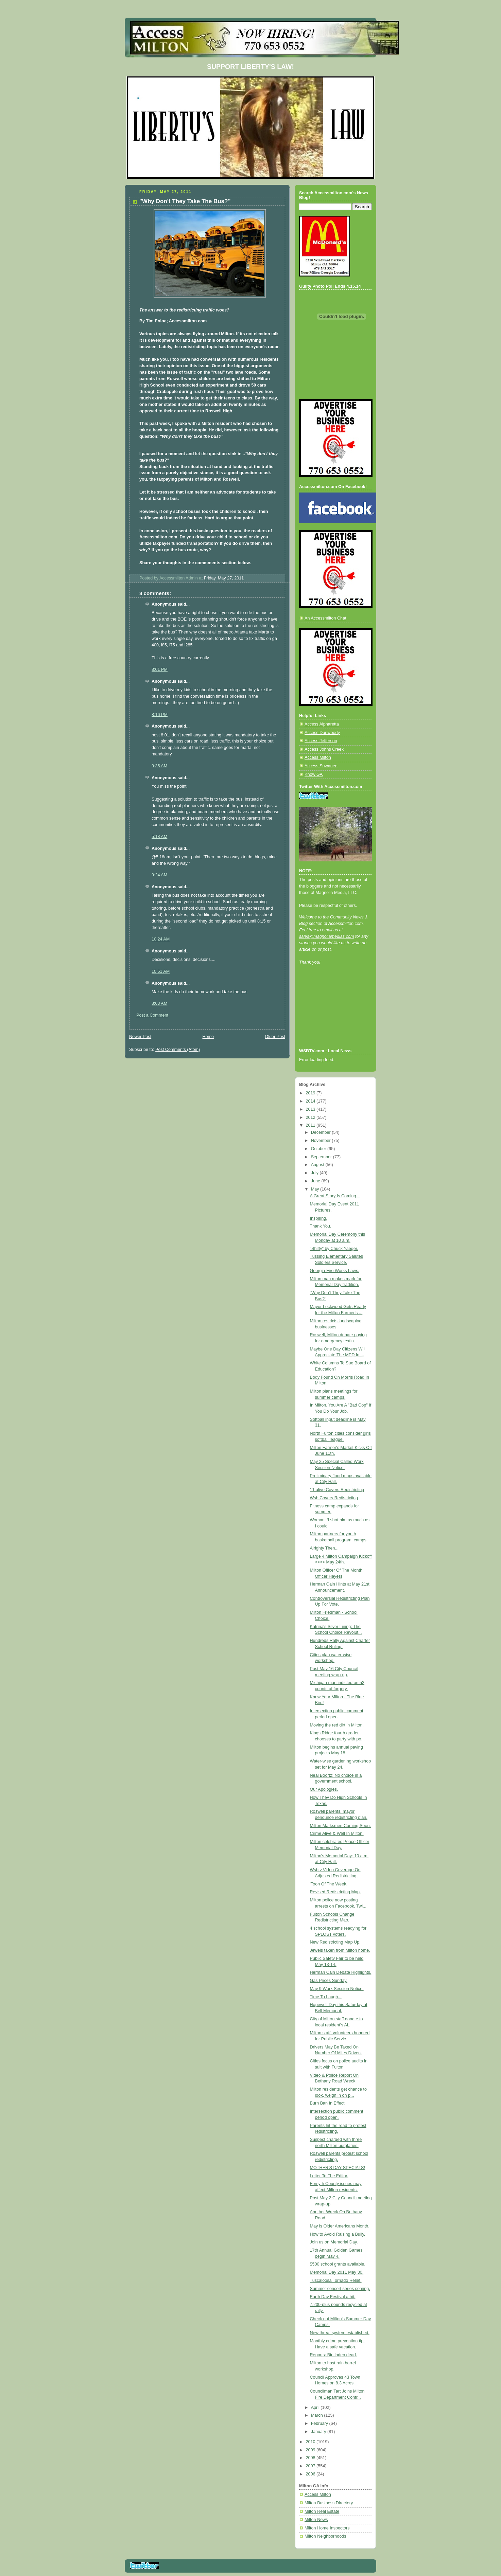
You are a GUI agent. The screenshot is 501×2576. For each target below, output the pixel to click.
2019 (311, 1093)
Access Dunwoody (322, 732)
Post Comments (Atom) (177, 1049)
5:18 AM (159, 836)
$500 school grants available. (337, 2264)
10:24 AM (161, 939)
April (316, 2407)
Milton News (316, 2519)
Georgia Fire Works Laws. (335, 1270)
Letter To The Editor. (329, 2176)
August (318, 1164)
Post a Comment (152, 1015)
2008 (311, 2457)
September (322, 1157)
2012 (311, 1117)
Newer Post (140, 1036)
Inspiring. (318, 1218)
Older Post (275, 1036)
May (315, 1189)
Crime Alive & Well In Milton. (337, 1833)
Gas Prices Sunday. (329, 1980)
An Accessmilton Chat (325, 618)
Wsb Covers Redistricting (334, 1498)
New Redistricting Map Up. (335, 1942)
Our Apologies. (324, 1789)
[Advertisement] (329, 1015)
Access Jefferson (321, 740)
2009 (311, 2450)
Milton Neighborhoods (325, 2536)
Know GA (314, 774)
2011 (311, 1125)
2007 (311, 2466)
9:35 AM (159, 766)
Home (208, 1036)
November (321, 1140)
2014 (311, 1101)
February (320, 2423)
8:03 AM (159, 1003)
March (317, 2415)
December (321, 1132)
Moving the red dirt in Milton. (337, 1725)
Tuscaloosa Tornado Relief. (336, 2280)
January (319, 2431)
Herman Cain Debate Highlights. (341, 1972)
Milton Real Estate (322, 2511)
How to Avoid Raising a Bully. (337, 2234)
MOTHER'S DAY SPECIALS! (337, 2167)
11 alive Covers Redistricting (337, 1489)
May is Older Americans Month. (339, 2226)
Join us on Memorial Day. (334, 2242)
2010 (311, 2441)
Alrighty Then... (324, 1548)
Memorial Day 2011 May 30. (337, 2272)
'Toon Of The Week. (329, 1884)
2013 (311, 1109)
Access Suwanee (321, 766)
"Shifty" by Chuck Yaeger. (334, 1248)
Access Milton (318, 757)
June (316, 1181)
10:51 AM (161, 971)
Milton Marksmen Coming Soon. (340, 1825)
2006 (311, 2474)
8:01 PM (160, 669)
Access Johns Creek (324, 749)
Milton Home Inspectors (327, 2528)
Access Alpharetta (322, 724)
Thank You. (320, 1226)
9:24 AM (159, 875)
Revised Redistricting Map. (335, 1892)
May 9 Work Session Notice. (337, 1988)
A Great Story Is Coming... (335, 1196)
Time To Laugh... (326, 1996)
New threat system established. (339, 2332)
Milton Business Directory (329, 2503)
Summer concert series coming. (340, 2288)
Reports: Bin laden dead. (333, 2355)
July (315, 1172)
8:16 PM (160, 714)
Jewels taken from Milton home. (340, 1950)
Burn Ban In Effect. (328, 2103)
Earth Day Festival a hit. (333, 2296)
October (319, 1148)
